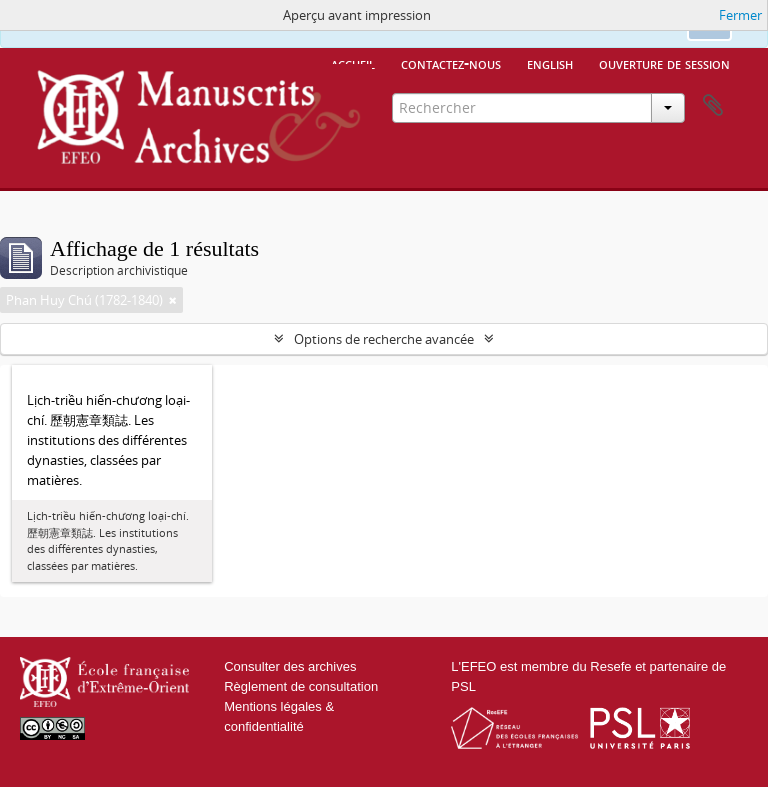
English (550, 63)
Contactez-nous (451, 63)
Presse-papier (713, 106)
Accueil (353, 63)
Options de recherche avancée (384, 339)
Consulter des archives (290, 666)
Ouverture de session (664, 63)
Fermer (740, 15)
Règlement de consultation (301, 686)
